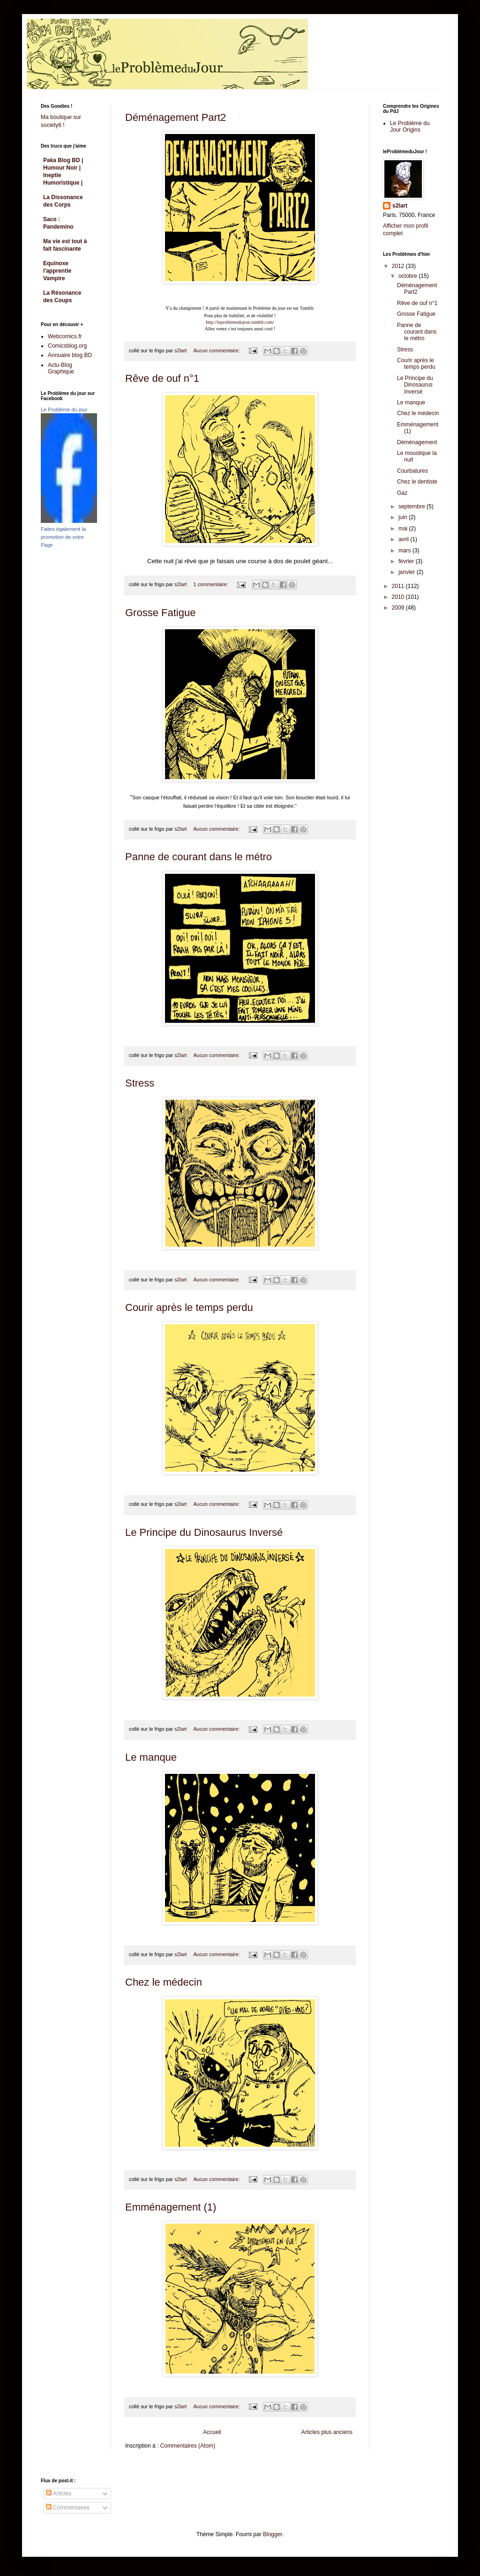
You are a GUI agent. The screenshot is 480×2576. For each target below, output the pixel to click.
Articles (58, 2493)
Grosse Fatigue (160, 612)
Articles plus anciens (326, 2432)
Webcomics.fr (65, 336)
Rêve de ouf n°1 (162, 378)
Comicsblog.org (67, 345)
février (407, 561)
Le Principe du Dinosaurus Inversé (204, 1532)
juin (403, 517)
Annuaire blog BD (70, 355)
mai (403, 528)
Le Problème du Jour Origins (410, 126)
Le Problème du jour (64, 409)
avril (404, 539)
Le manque (151, 1757)
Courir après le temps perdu (189, 1307)
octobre (408, 276)
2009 (399, 607)
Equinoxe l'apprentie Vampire (57, 271)
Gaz (402, 493)
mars (405, 550)
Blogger (272, 2534)
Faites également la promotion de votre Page (63, 537)
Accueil (212, 2432)
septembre (412, 506)
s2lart (399, 205)
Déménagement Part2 (175, 117)
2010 (399, 597)
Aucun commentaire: (217, 350)
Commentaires (68, 2507)
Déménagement (417, 442)
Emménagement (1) (170, 2207)
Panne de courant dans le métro (198, 857)
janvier (407, 572)
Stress (139, 1083)
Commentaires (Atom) (187, 2445)
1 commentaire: (211, 584)
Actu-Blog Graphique (61, 368)
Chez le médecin (163, 1982)
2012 (399, 266)
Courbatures (412, 471)
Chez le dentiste (417, 481)
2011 (399, 586)
